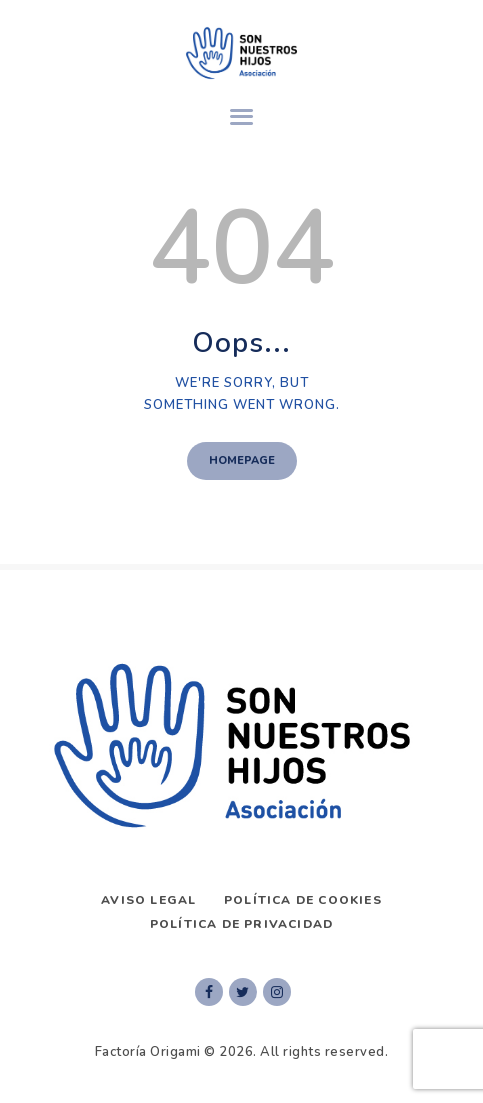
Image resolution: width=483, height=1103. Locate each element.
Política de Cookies (303, 900)
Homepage (242, 460)
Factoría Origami (148, 1052)
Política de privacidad (241, 924)
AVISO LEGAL (148, 900)
